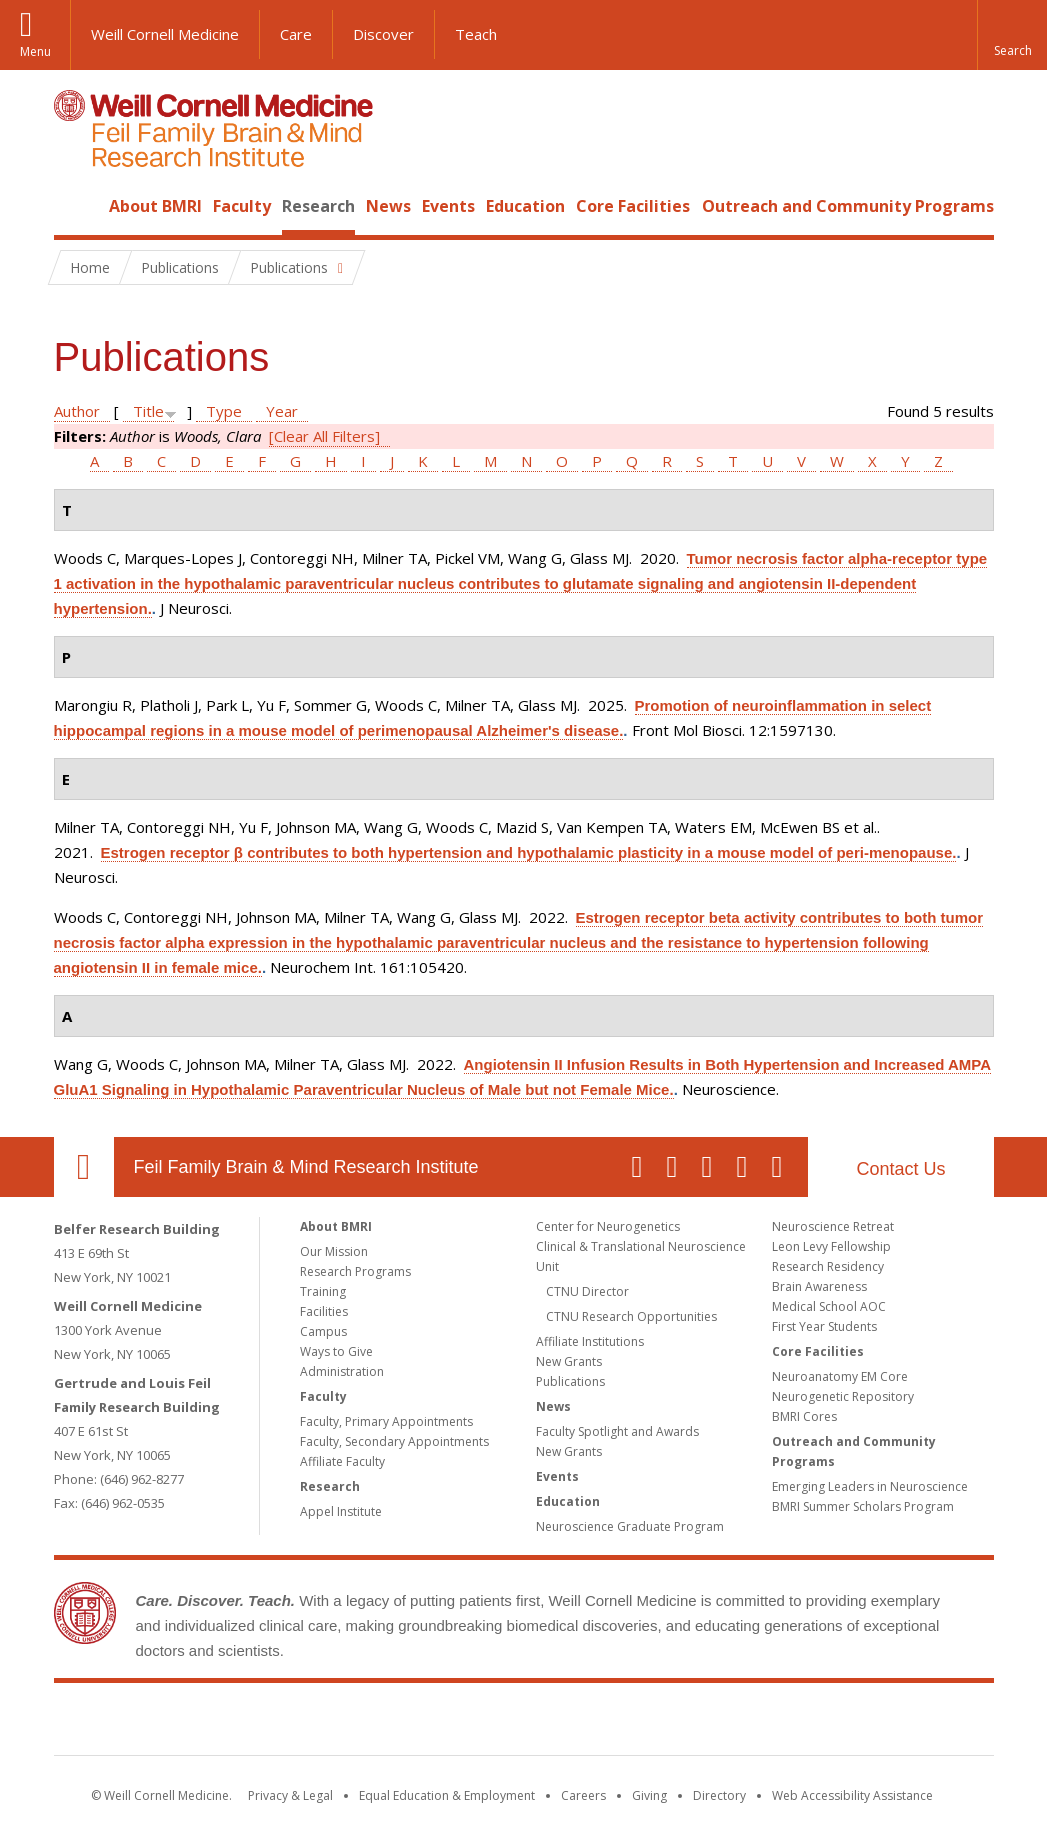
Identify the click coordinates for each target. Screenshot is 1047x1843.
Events (448, 206)
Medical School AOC (829, 1306)
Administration (342, 1371)
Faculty (242, 206)
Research (318, 206)
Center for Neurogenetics (608, 1226)
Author (77, 411)
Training (323, 1291)
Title (148, 411)
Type (224, 411)
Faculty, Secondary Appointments (394, 1441)
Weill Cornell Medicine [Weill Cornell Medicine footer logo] (377, 1723)
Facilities (324, 1311)
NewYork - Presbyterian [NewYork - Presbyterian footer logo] (690, 1723)
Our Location (84, 1167)
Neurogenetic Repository (843, 1396)
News (388, 206)
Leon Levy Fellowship (831, 1246)
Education (525, 206)
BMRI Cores (804, 1416)
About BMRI (155, 206)
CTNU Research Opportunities (631, 1316)
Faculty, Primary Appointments (386, 1421)
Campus (323, 1331)
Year (282, 411)
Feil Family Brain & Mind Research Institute (306, 1167)
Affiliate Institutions (590, 1341)
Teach (476, 34)
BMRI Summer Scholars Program (863, 1506)
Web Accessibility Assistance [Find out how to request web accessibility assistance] (852, 1795)
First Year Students (824, 1326)
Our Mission (334, 1251)
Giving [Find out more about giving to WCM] (649, 1795)
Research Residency (828, 1266)
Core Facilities (633, 206)
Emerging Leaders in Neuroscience (870, 1486)
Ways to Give (336, 1351)
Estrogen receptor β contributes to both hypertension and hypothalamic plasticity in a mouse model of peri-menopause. (529, 852)
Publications (570, 1381)
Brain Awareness (819, 1286)
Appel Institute (341, 1511)
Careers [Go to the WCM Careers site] (583, 1795)
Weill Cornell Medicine (165, 34)
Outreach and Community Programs (848, 206)
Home (76, 206)
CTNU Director (587, 1291)
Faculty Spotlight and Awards (617, 1431)
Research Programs (355, 1271)
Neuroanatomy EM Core (840, 1376)
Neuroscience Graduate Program (630, 1526)
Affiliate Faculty (342, 1461)
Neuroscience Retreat (833, 1226)
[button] (1012, 35)
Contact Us (900, 1169)
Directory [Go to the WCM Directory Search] (719, 1795)
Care (296, 34)
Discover (383, 34)
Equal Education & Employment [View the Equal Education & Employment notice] (447, 1795)
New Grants (569, 1361)
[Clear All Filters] (324, 436)
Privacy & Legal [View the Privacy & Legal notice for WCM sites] (290, 1795)
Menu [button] (35, 51)
